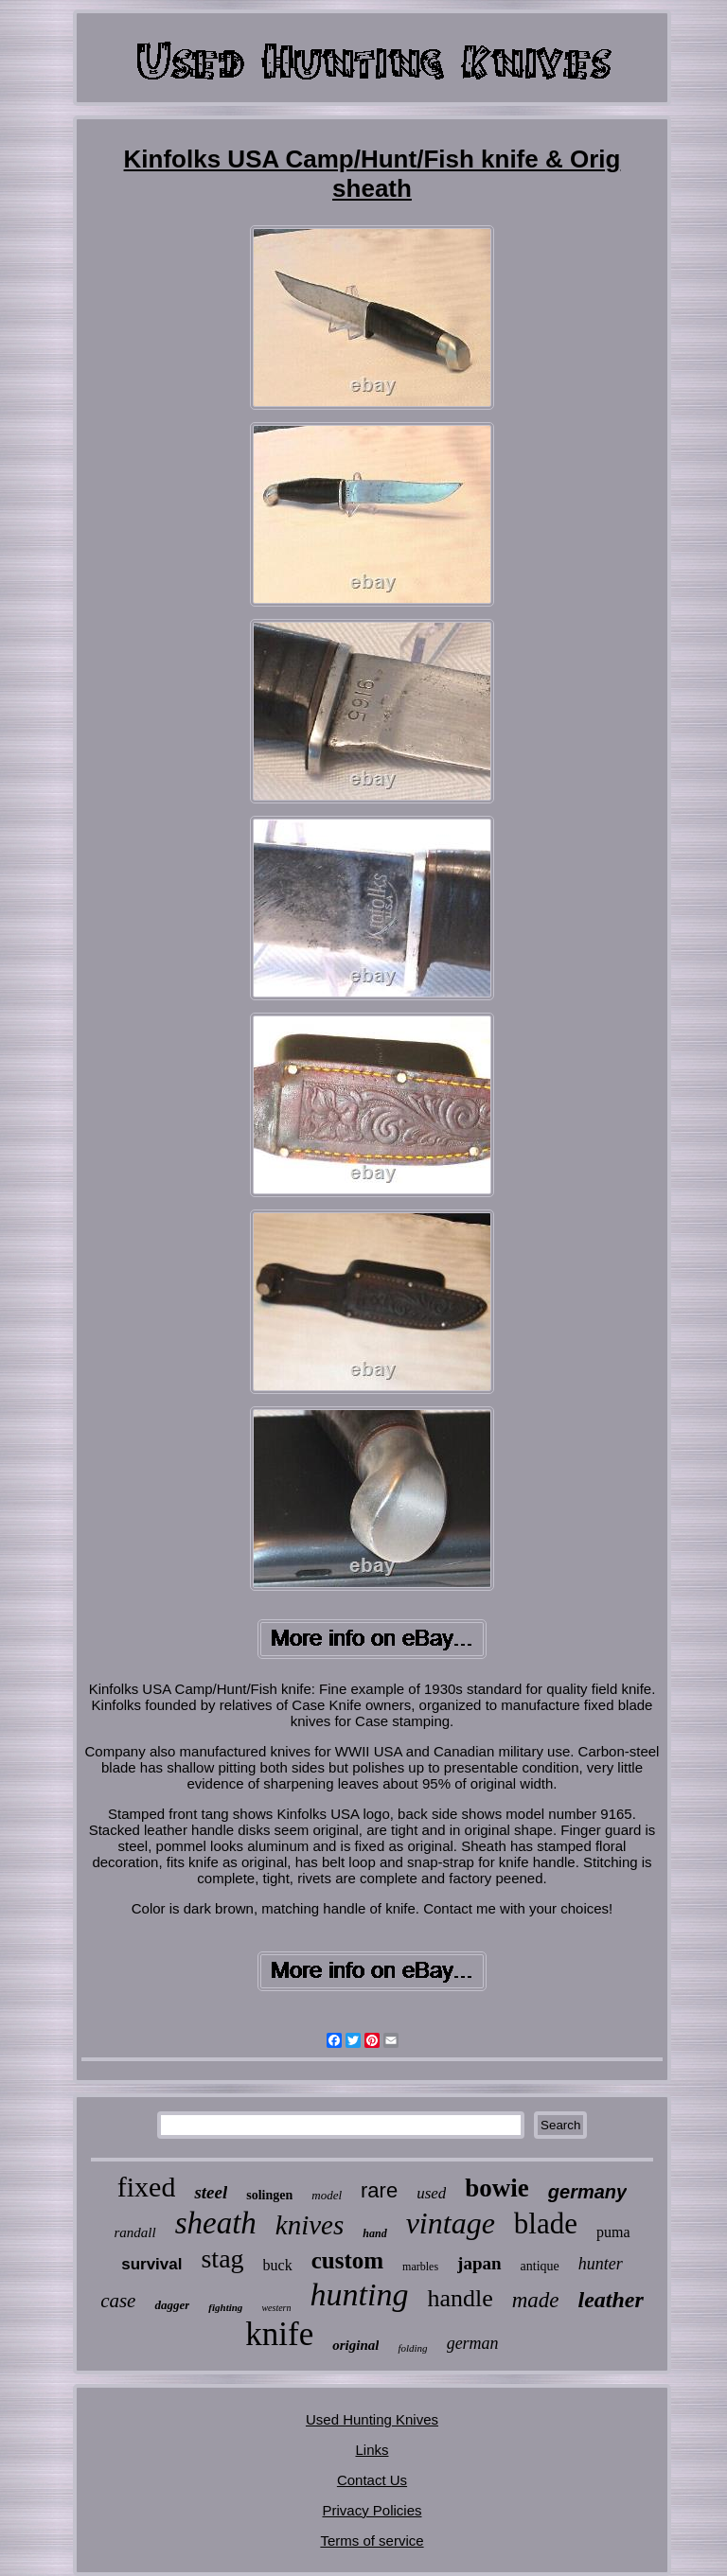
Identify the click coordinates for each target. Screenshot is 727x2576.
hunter (600, 2263)
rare (379, 2190)
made (535, 2300)
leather (611, 2299)
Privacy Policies (371, 2510)
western (276, 2308)
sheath (216, 2223)
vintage (450, 2223)
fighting (225, 2307)
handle (459, 2298)
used (431, 2193)
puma (613, 2232)
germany (587, 2191)
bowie (497, 2188)
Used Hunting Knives (372, 2419)
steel (210, 2192)
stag (222, 2258)
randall (134, 2232)
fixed (146, 2186)
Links (371, 2450)
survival (151, 2264)
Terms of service (371, 2540)
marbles (420, 2266)
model (326, 2195)
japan (479, 2263)
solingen (269, 2195)
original (355, 2345)
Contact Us (372, 2480)
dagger (171, 2305)
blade (545, 2223)
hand (374, 2233)
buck (278, 2265)
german (473, 2343)
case (117, 2300)
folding (412, 2348)
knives (309, 2225)
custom (347, 2260)
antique (540, 2266)
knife (279, 2334)
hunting (359, 2294)
